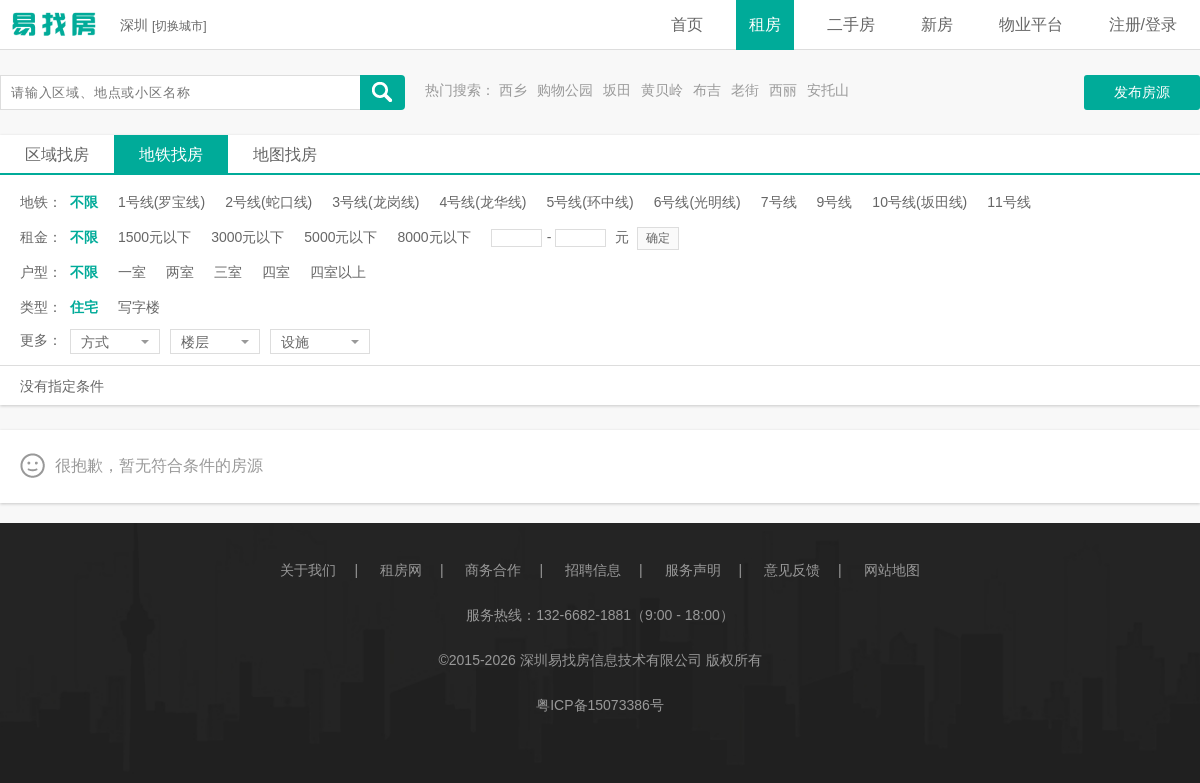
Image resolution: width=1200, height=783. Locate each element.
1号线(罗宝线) (161, 202)
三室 (228, 272)
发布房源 (1142, 92)
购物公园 (565, 90)
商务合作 (493, 570)
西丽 (783, 90)
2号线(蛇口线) (268, 202)
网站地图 (892, 570)
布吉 (707, 90)
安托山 (828, 90)
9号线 (835, 202)
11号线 (1009, 202)
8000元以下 (433, 237)
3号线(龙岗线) (375, 202)
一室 (132, 272)
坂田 (617, 90)
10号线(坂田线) (919, 202)
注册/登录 (1143, 24)
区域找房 (57, 154)
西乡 (513, 90)
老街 (745, 90)
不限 (84, 202)
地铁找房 (171, 154)
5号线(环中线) (590, 202)
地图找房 (285, 154)
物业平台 (1031, 24)
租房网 (401, 570)
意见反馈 (792, 570)
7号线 (779, 202)
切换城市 (179, 26)
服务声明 (693, 570)
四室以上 (338, 272)
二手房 (851, 24)
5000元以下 (340, 237)
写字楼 (139, 307)
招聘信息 (593, 570)
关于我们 (308, 570)
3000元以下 (247, 237)
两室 (180, 272)
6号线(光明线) (697, 202)
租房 (765, 24)
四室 (276, 272)
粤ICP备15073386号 (600, 705)
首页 (687, 24)
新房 (937, 24)
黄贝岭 (662, 90)
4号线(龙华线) (482, 202)
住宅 (84, 307)
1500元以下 (154, 237)
